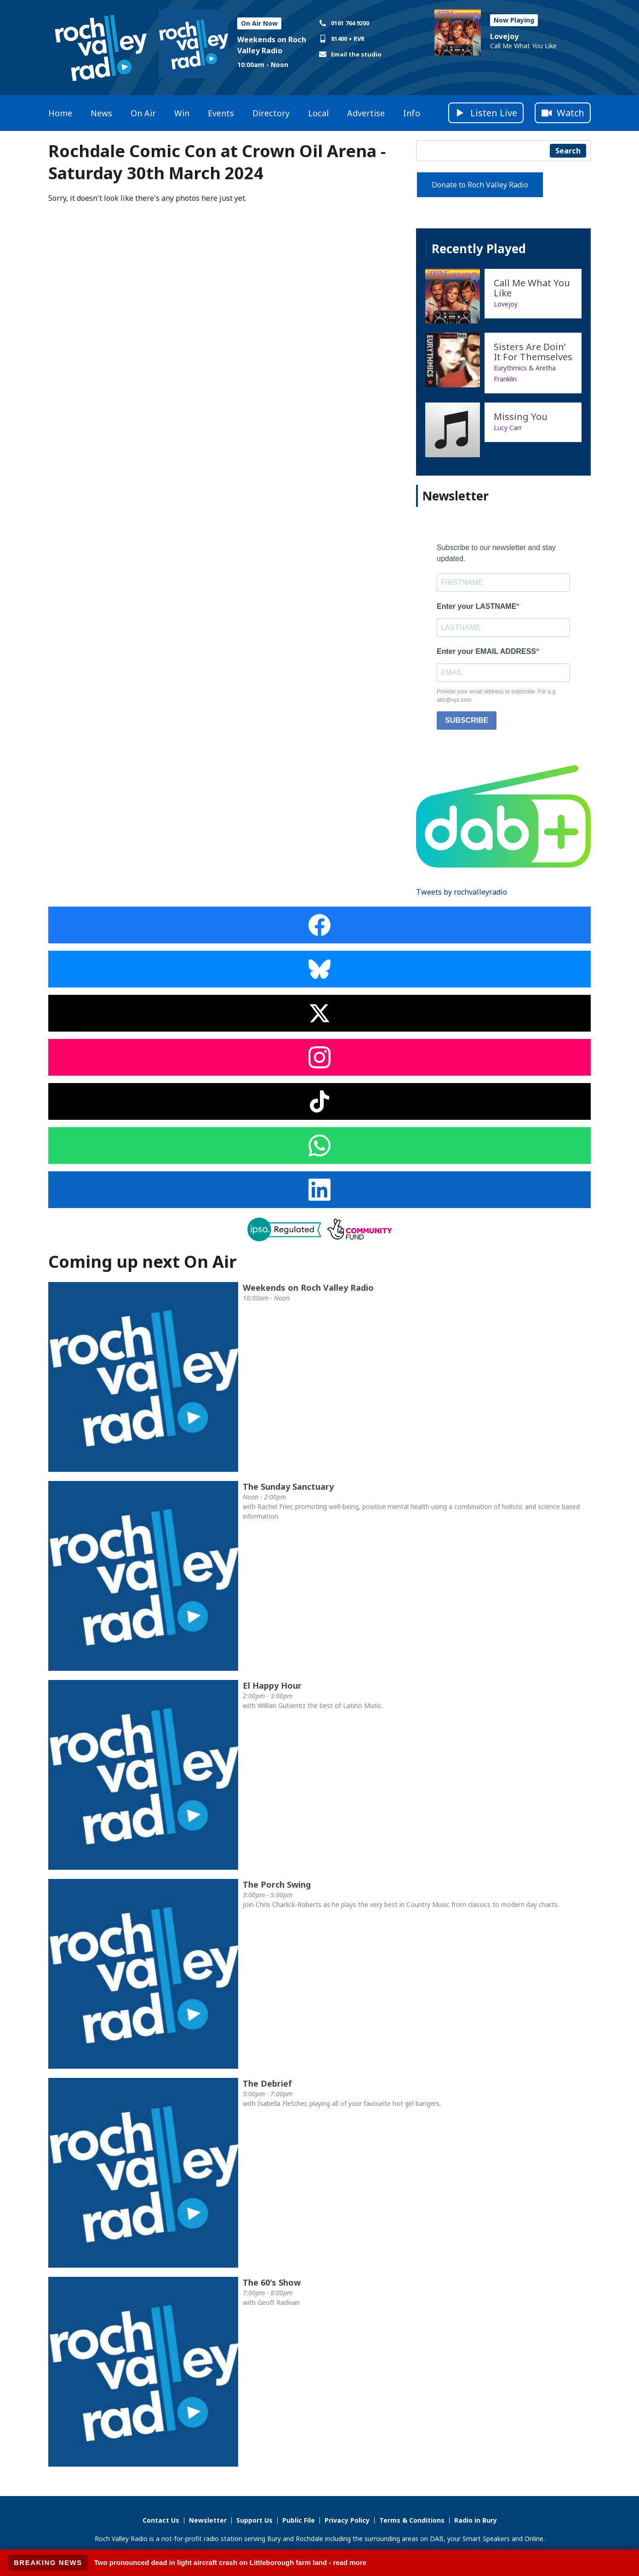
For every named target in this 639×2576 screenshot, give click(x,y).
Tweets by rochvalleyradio (461, 892)
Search (568, 151)
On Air (143, 113)
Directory (271, 113)
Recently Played (479, 248)
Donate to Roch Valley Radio (480, 185)
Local (318, 113)
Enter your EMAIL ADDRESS (486, 651)
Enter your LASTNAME (476, 606)
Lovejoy (504, 36)
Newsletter (208, 2520)
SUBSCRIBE (466, 720)
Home (60, 113)
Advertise (366, 113)
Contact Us (161, 2520)
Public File (298, 2520)
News (101, 113)
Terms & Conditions (412, 2520)
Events (221, 113)
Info (411, 113)
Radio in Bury (475, 2520)
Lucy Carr (508, 427)
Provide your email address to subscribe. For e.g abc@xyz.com (496, 695)
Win (181, 113)
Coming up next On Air (142, 1261)
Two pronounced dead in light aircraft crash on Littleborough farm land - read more (230, 2562)
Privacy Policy (347, 2520)
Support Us (254, 2520)
